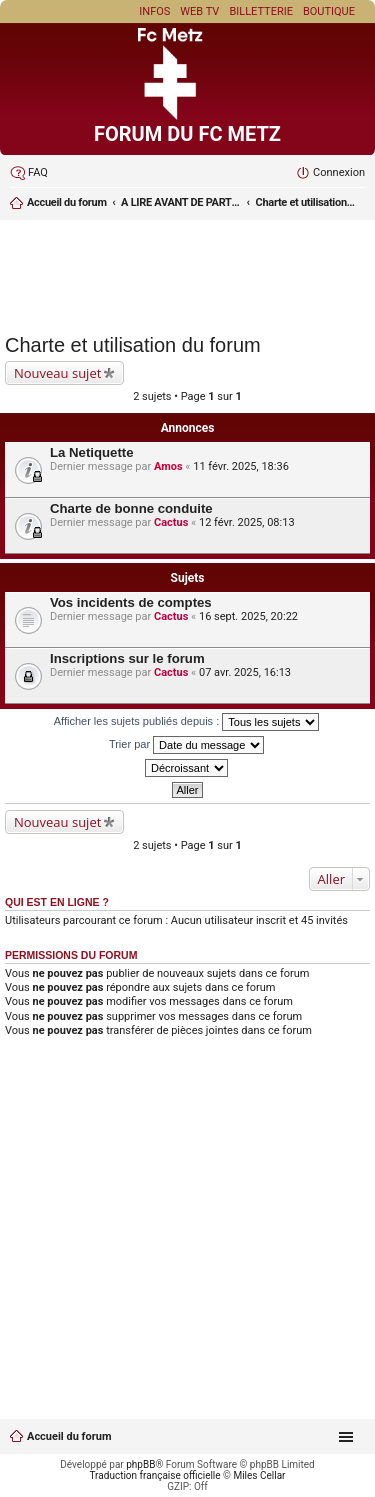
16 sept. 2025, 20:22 (248, 616)
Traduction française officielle (155, 1475)
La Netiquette (92, 452)
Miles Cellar (259, 1475)
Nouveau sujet (57, 373)
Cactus (171, 522)
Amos (168, 466)
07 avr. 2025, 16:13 (245, 672)
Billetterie (261, 11)
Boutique (329, 11)
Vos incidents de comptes (131, 602)
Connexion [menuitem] (339, 172)
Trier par (186, 745)
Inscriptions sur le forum (127, 658)
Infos (154, 11)
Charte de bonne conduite (131, 508)
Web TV (199, 11)
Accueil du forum (67, 202)
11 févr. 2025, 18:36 (241, 466)
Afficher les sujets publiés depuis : (187, 722)
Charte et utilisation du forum (306, 202)
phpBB (140, 1464)
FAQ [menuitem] (38, 172)
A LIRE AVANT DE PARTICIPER (181, 202)
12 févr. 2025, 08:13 (247, 522)
